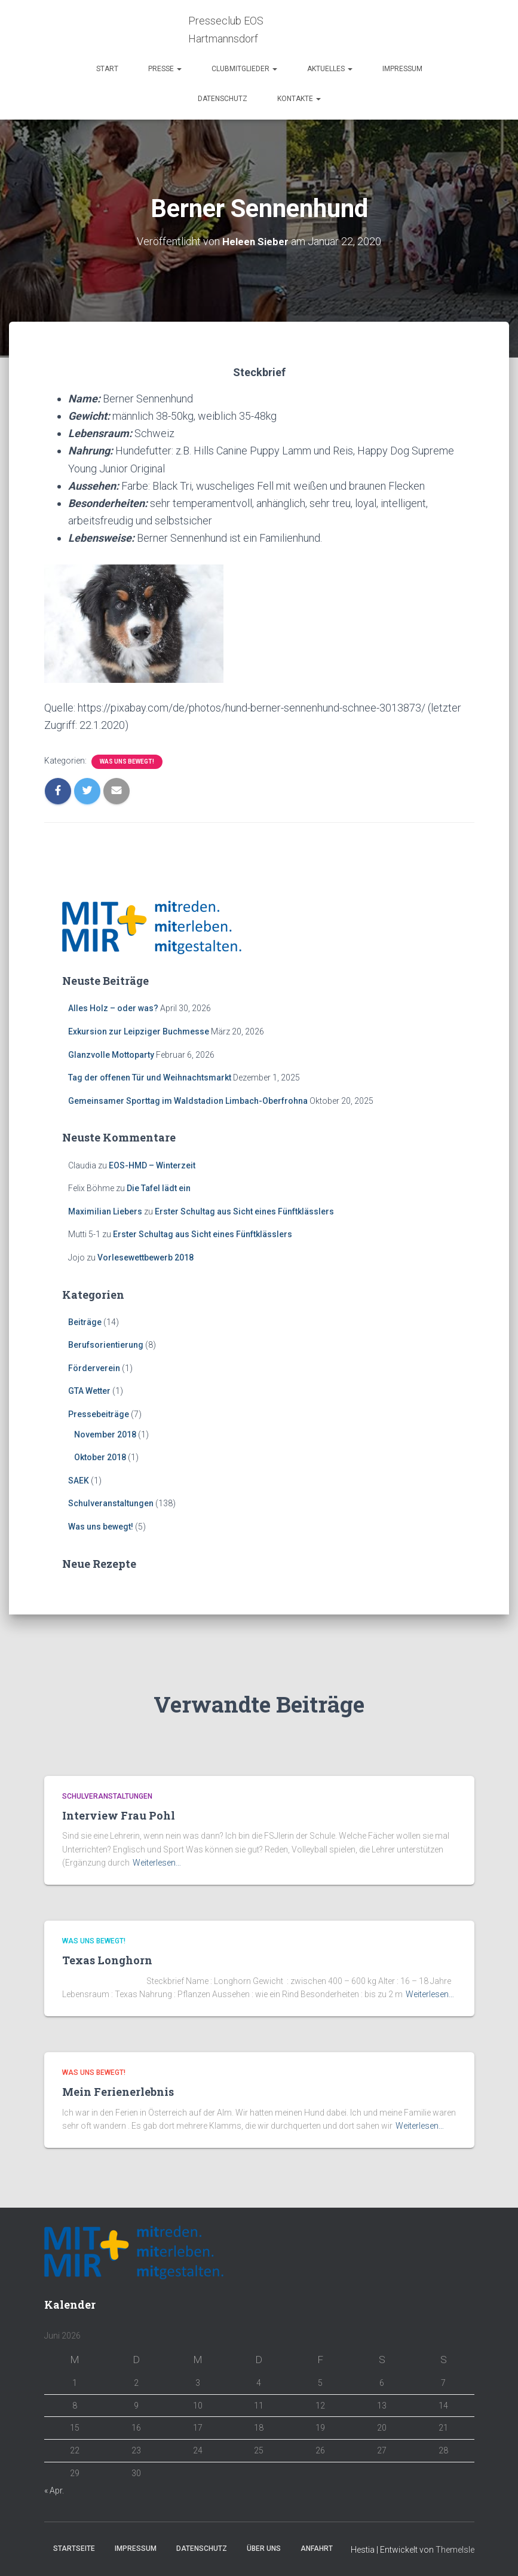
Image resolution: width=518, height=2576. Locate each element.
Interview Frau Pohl (118, 1815)
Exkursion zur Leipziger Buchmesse (138, 1031)
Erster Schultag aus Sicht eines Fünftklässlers (244, 1211)
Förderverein (94, 1368)
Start (107, 69)
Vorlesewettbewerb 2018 (145, 1257)
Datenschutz (222, 98)
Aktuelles (330, 69)
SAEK (78, 1480)
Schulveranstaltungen (111, 1503)
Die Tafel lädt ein (159, 1188)
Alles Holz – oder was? (113, 1008)
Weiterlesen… (157, 1862)
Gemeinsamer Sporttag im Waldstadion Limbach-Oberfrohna (188, 1101)
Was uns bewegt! (127, 761)
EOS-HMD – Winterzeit (152, 1165)
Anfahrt (317, 2548)
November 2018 (105, 1434)
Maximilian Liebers (105, 1211)
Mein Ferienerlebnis (118, 2091)
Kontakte (299, 98)
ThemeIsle (455, 2549)
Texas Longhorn (107, 1960)
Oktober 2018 (100, 1457)
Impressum (402, 69)
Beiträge (85, 1321)
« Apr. (54, 2490)
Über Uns (264, 2548)
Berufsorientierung (105, 1345)
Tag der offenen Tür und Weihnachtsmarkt (149, 1077)
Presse (165, 69)
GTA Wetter (89, 1391)
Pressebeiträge (98, 1414)
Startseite (74, 2548)
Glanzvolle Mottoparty (111, 1055)
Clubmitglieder (244, 69)
